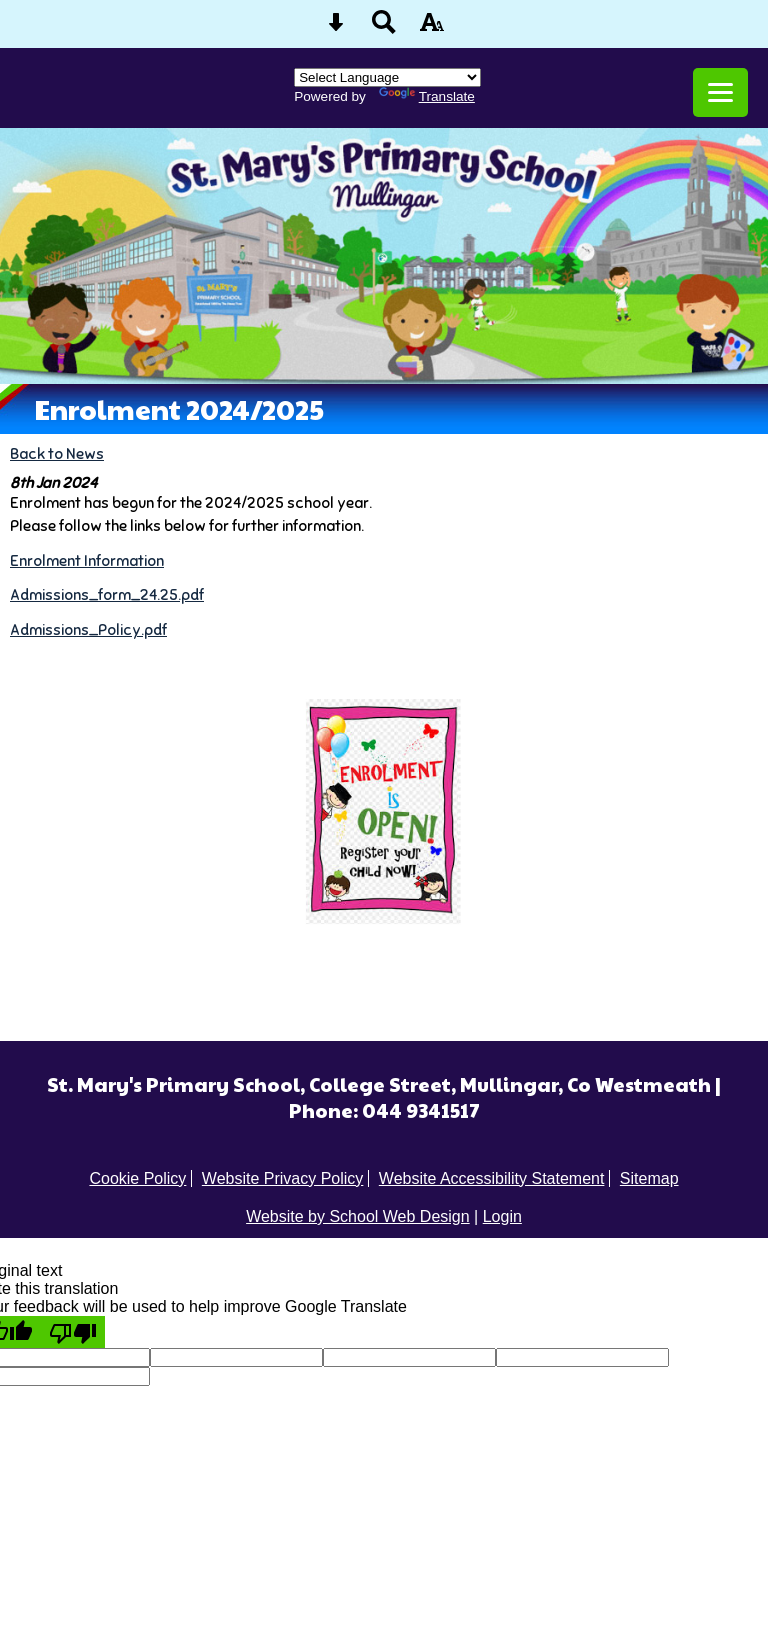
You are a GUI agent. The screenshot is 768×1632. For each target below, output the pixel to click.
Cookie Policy (137, 1178)
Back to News (57, 453)
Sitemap (649, 1178)
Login (502, 1216)
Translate (427, 96)
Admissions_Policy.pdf (88, 629)
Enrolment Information (87, 560)
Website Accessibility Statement (492, 1178)
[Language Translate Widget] (387, 77)
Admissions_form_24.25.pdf (107, 594)
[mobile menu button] (720, 92)
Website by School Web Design (358, 1216)
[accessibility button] (432, 28)
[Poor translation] (73, 1332)
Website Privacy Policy (283, 1178)
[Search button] (384, 28)
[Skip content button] (336, 28)
